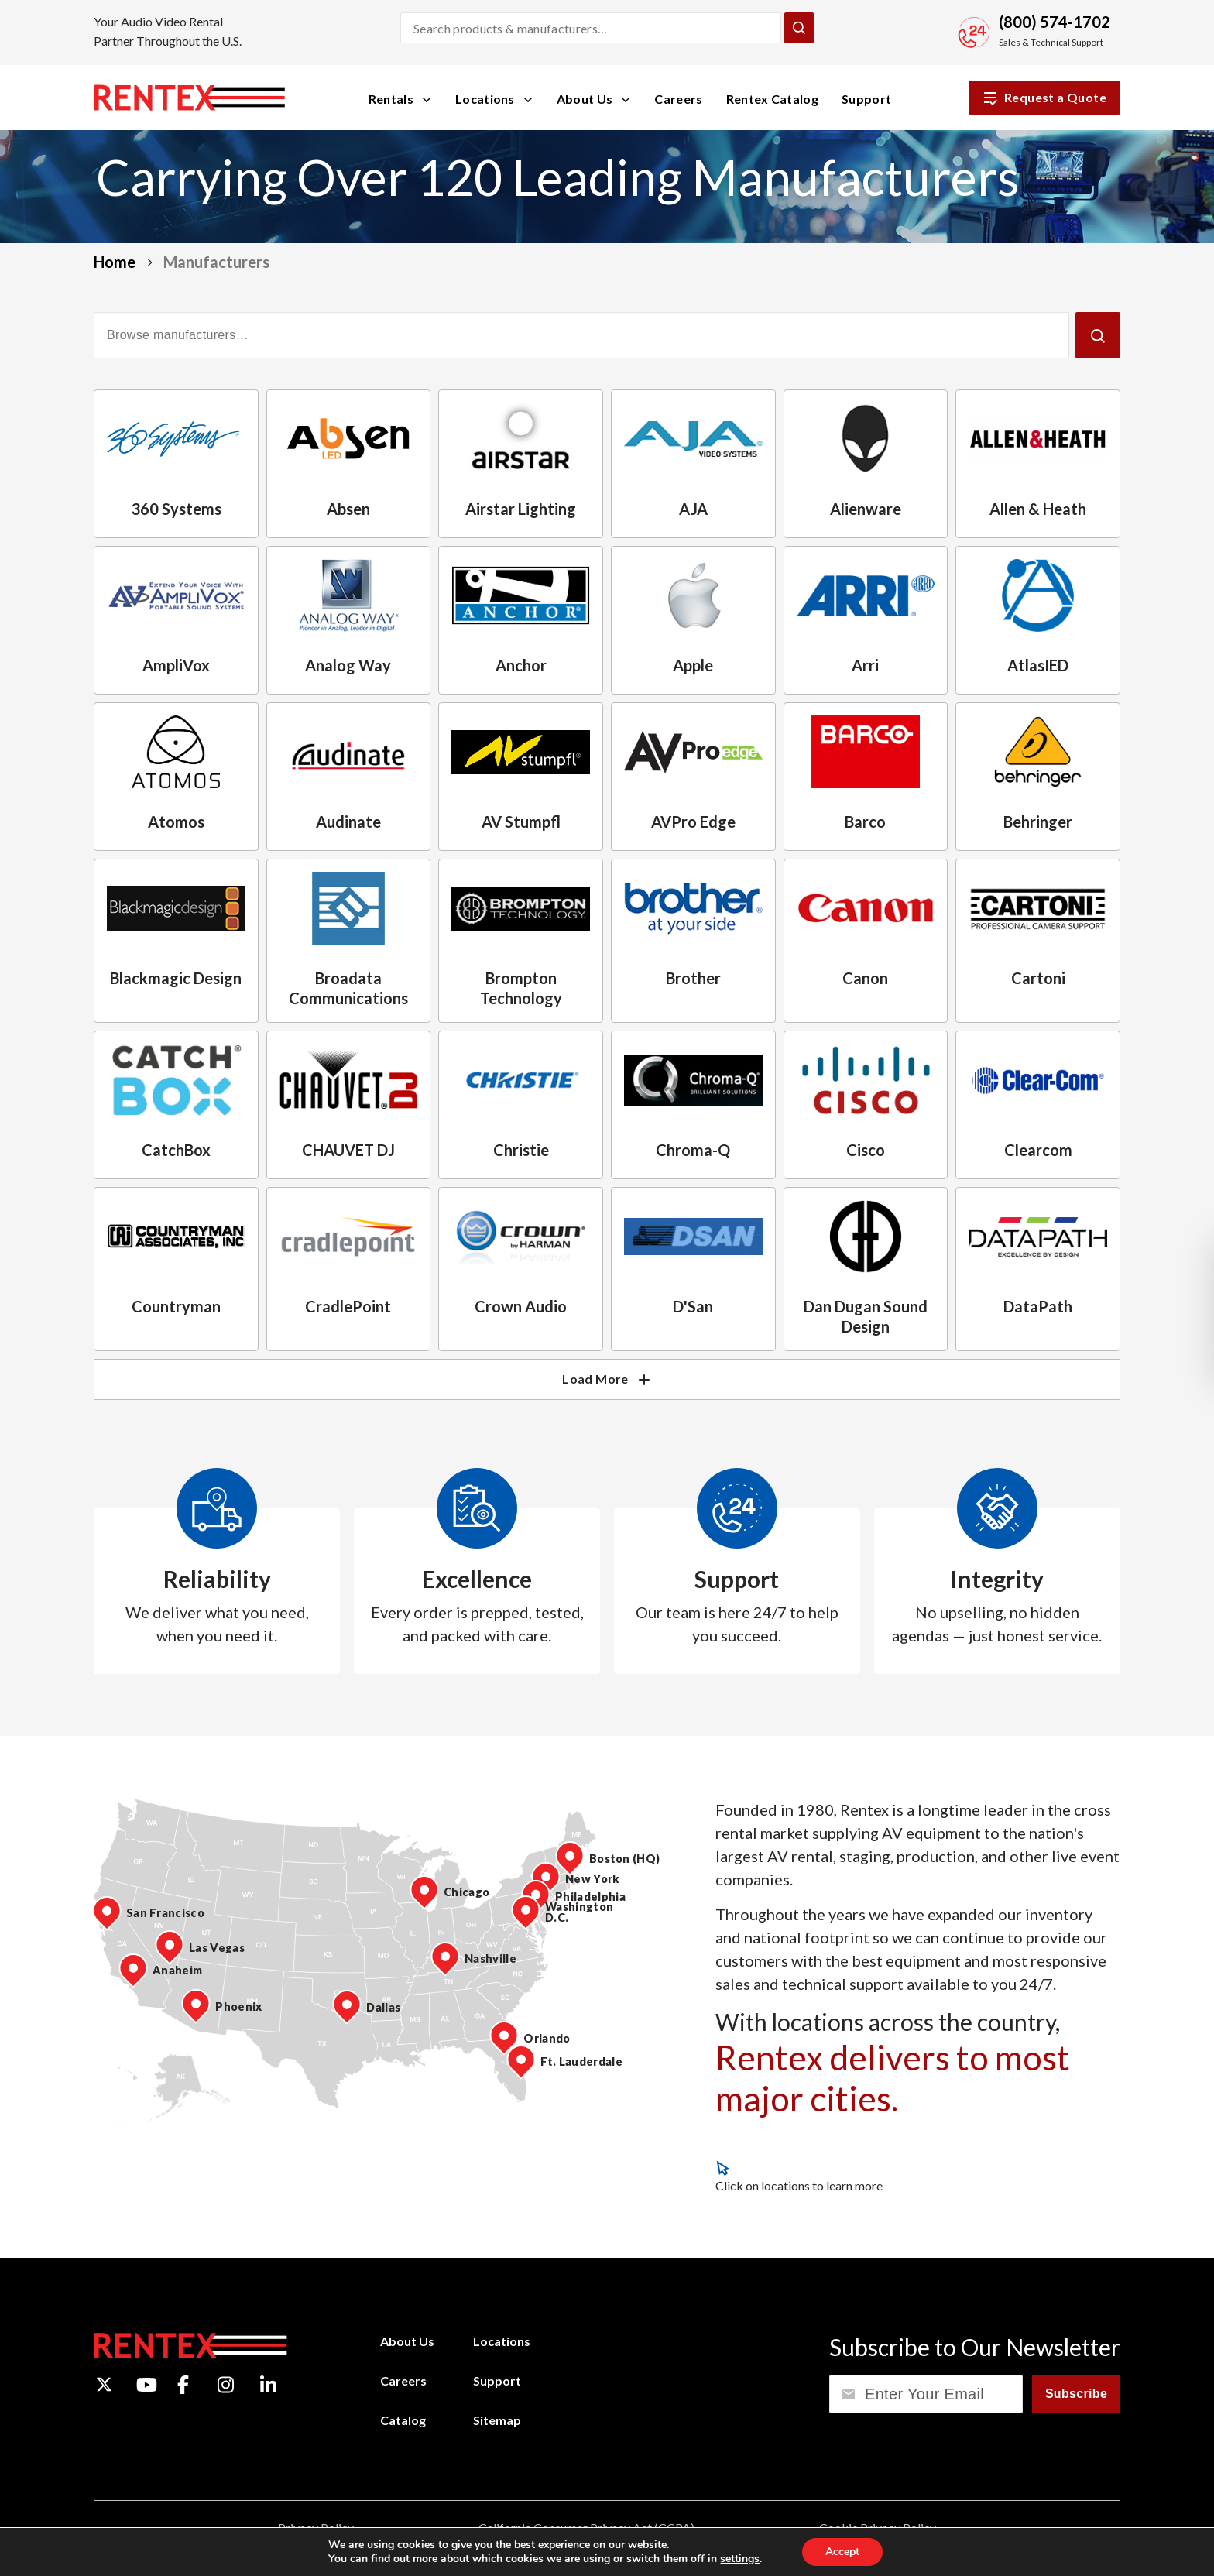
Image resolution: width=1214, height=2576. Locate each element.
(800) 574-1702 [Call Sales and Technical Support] (1054, 21)
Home (114, 261)
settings (740, 2559)
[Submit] (1097, 335)
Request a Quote (1044, 97)
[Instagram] (225, 2384)
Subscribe (1076, 2393)
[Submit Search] (799, 27)
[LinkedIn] (268, 2384)
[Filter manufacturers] (581, 335)
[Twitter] (104, 2384)
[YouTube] (146, 2384)
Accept (842, 2551)
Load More (607, 1379)
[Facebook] (183, 2384)
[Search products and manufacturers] (590, 27)
